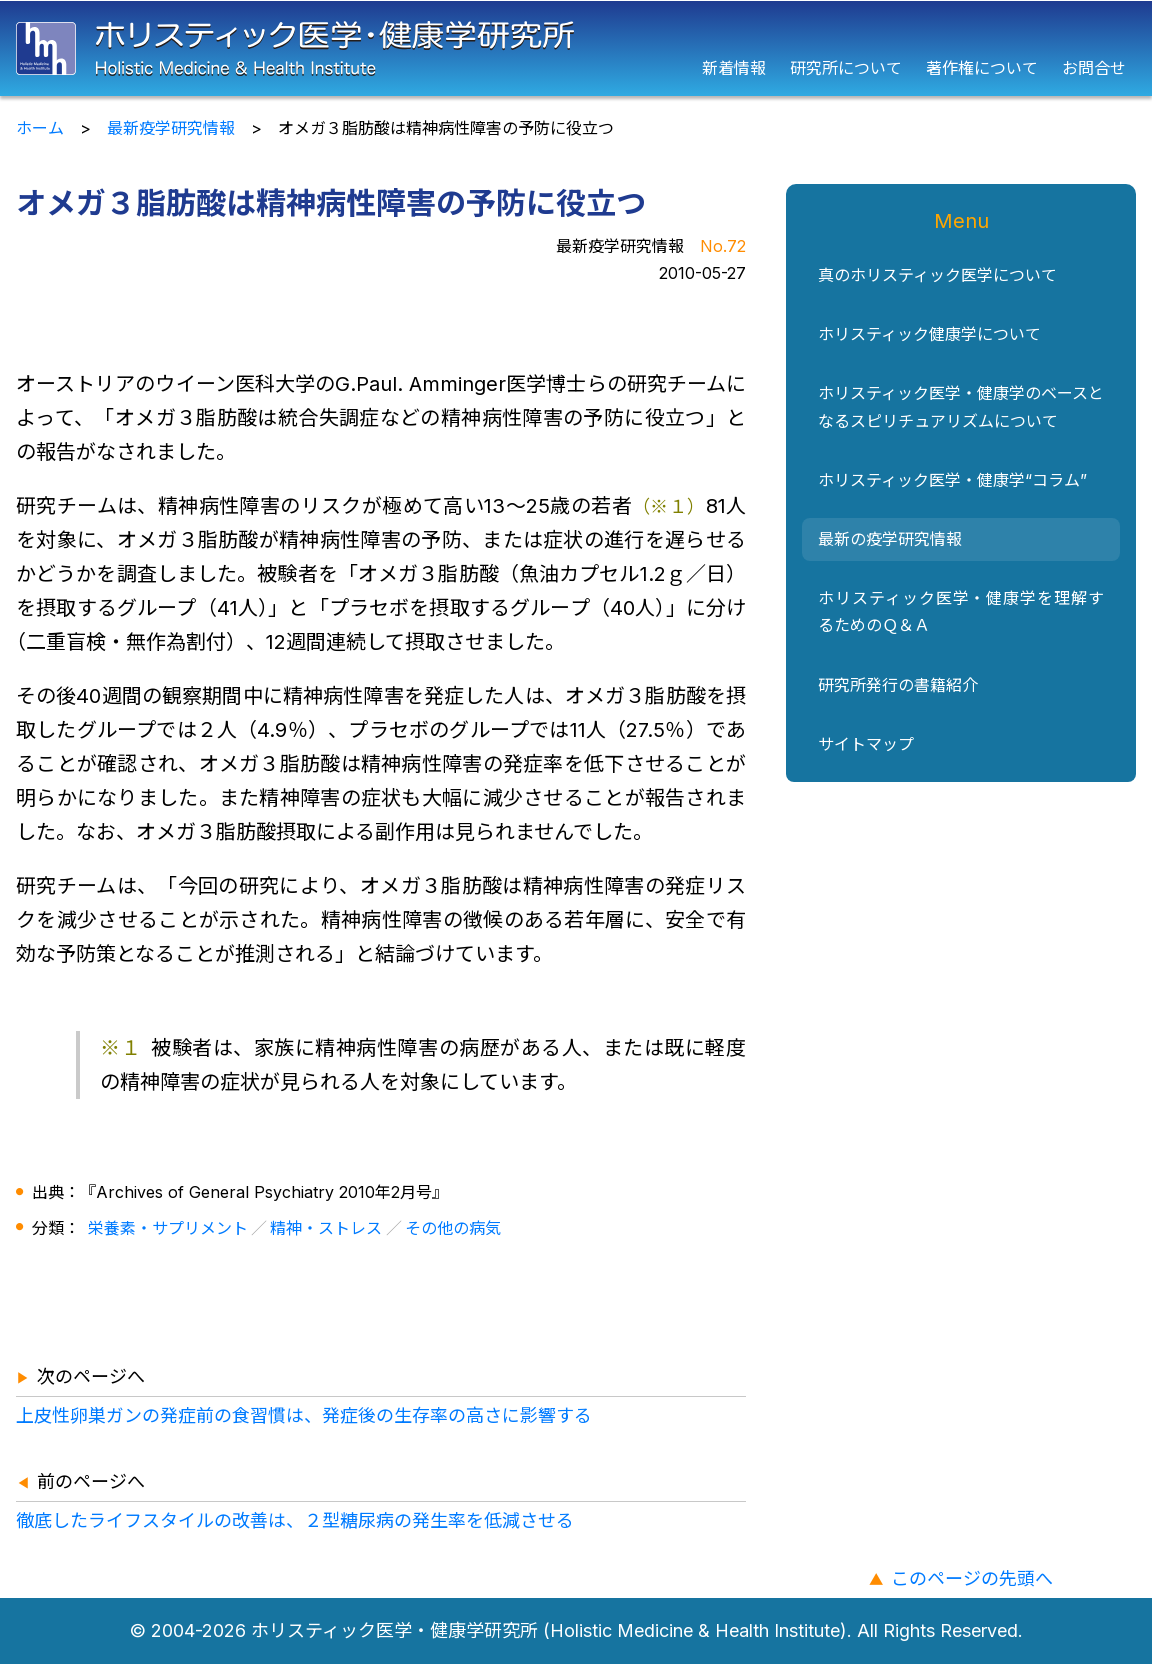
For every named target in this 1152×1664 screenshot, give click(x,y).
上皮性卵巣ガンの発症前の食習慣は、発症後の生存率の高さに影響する (304, 1415)
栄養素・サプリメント (168, 1228)
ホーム (40, 128)
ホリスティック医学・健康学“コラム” (952, 480)
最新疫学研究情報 (171, 128)
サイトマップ (866, 744)
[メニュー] (1135, 49)
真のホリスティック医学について (937, 275)
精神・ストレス (326, 1228)
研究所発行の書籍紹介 (898, 685)
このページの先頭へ (972, 1578)
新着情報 (734, 68)
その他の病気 (453, 1228)
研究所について (846, 68)
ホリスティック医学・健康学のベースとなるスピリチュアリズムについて (961, 406)
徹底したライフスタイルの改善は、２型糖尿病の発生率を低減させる (295, 1520)
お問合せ (1094, 68)
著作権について (982, 68)
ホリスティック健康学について (929, 334)
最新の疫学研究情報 (890, 539)
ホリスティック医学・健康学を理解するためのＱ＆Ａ (961, 611)
